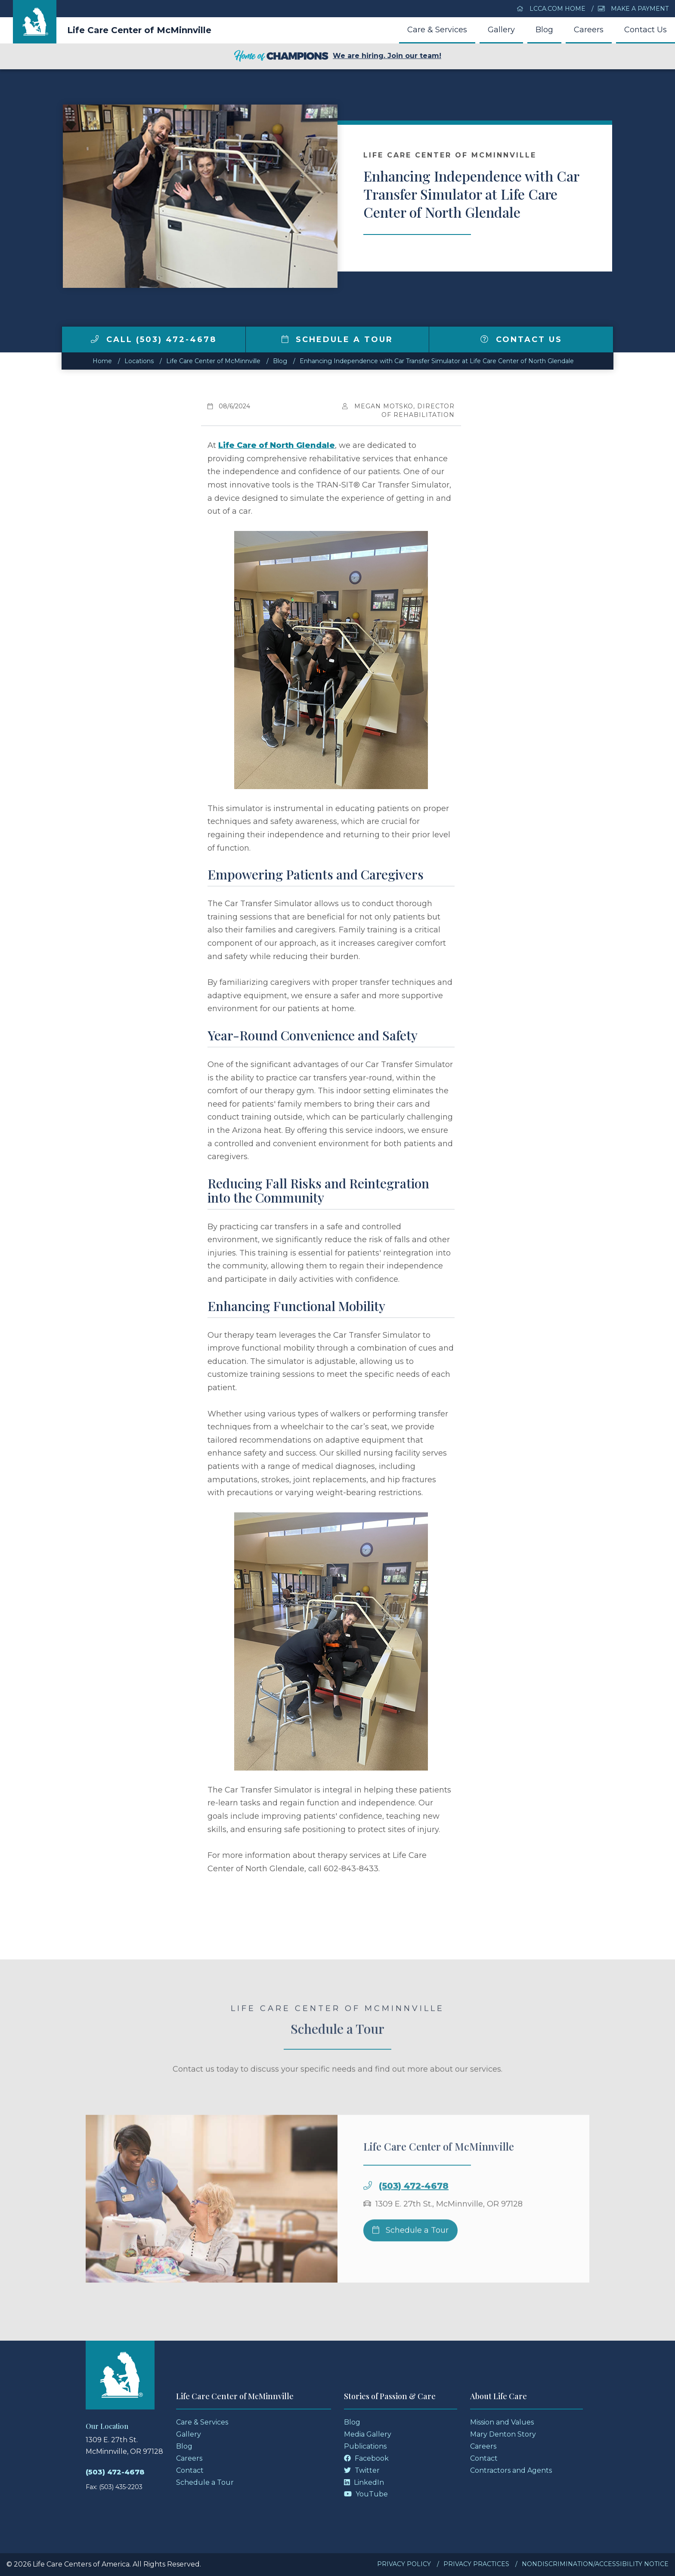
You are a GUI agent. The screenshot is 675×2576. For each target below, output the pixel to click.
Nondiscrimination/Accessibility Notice (595, 2564)
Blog (544, 29)
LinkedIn (364, 2482)
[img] (95, 339)
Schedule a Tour (337, 339)
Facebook (366, 2458)
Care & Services (437, 29)
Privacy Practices (476, 2564)
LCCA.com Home (551, 8)
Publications (365, 2446)
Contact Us (645, 29)
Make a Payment (633, 8)
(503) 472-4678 (414, 2205)
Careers (589, 29)
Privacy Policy (404, 2564)
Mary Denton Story (503, 2434)
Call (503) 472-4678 (154, 339)
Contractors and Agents (511, 2470)
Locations (139, 361)
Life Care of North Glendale (276, 445)
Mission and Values (502, 2422)
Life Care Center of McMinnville (139, 30)
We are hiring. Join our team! (337, 56)
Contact (190, 2470)
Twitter (362, 2470)
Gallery (501, 29)
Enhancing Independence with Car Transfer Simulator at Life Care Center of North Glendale (437, 361)
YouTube (366, 2494)
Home (102, 361)
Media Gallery (367, 2434)
